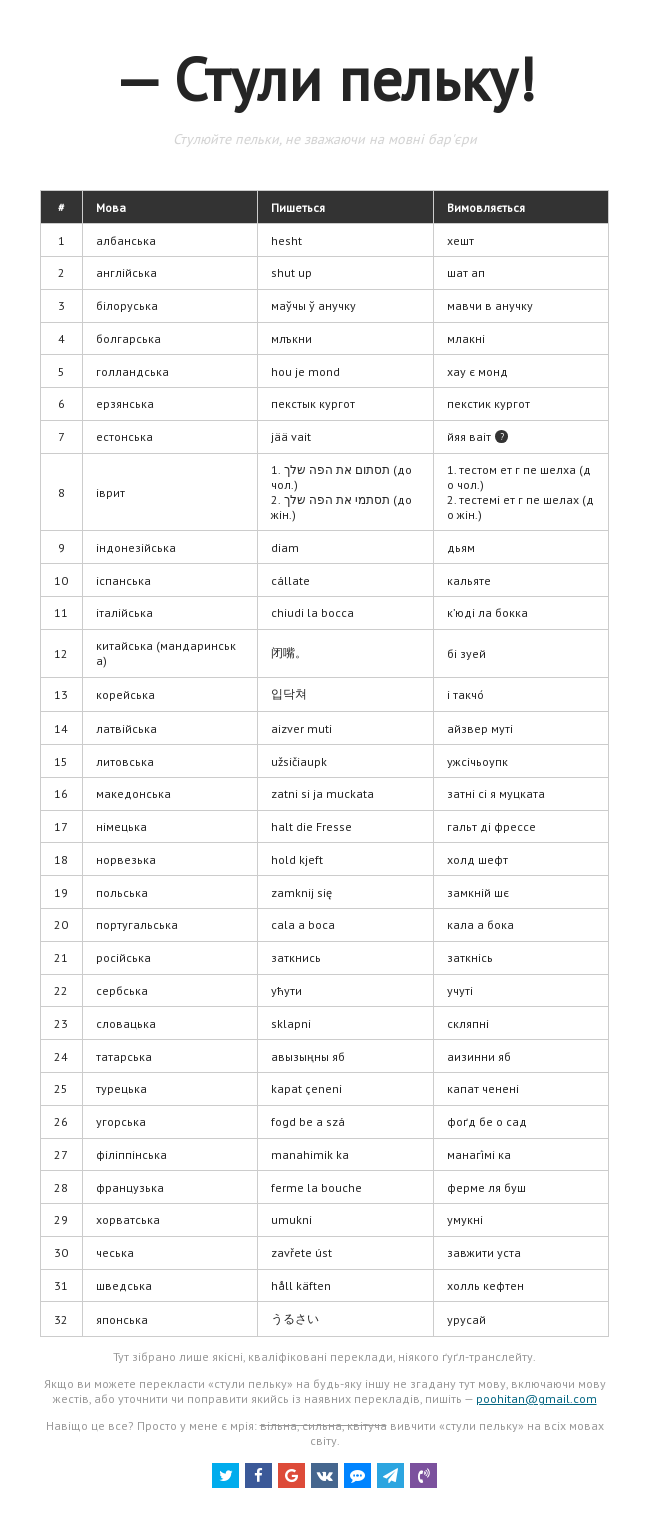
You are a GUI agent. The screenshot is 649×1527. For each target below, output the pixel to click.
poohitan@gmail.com (536, 1398)
